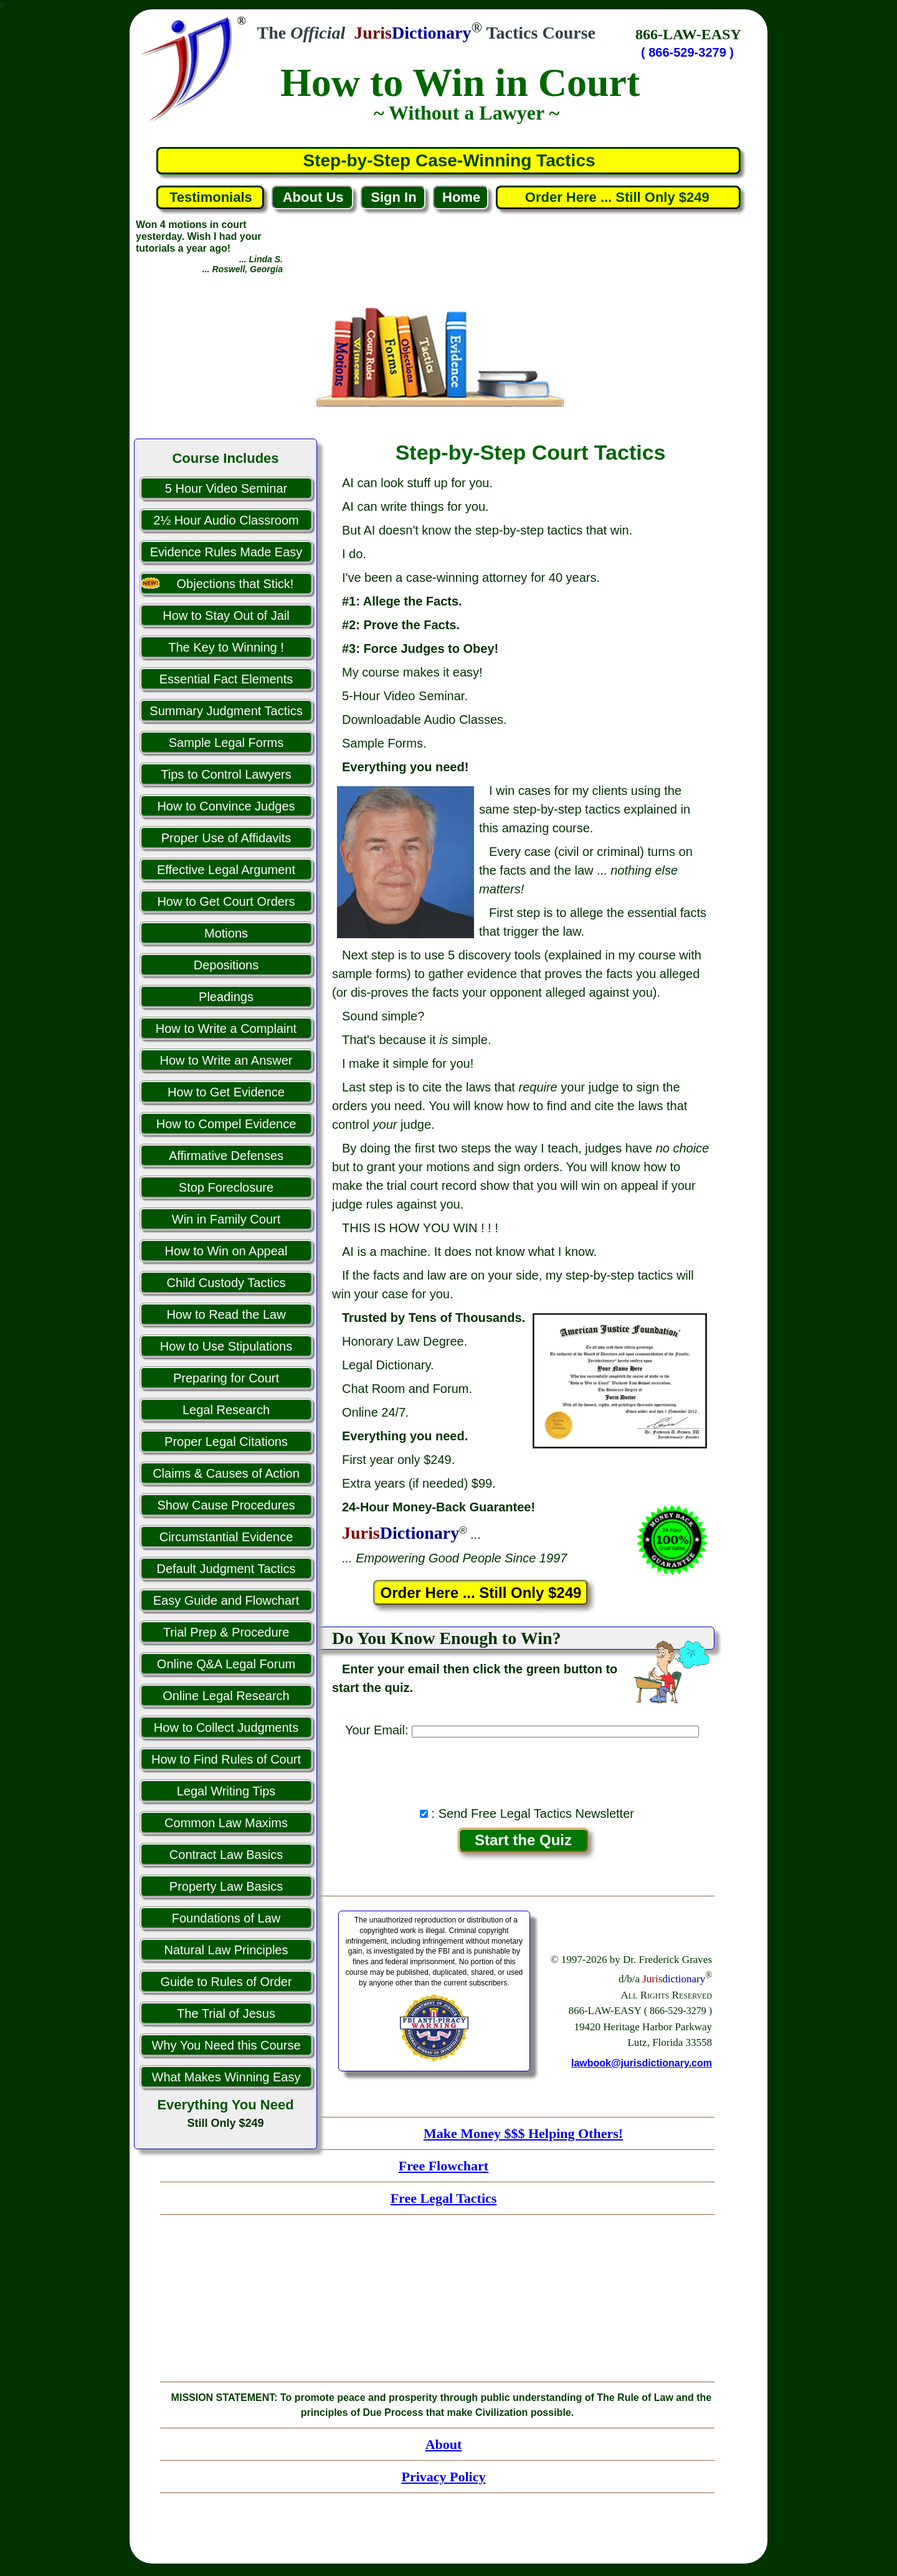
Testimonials (210, 197)
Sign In (393, 197)
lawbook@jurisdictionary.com (641, 2063)
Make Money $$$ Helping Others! (523, 2133)
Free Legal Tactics (444, 2198)
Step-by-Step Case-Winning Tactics (449, 160)
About (443, 2444)
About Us (313, 197)
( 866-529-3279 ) (687, 52)
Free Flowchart (443, 2166)
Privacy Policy (443, 2476)
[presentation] (523, 1768)
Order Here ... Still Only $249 (619, 197)
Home (461, 197)
